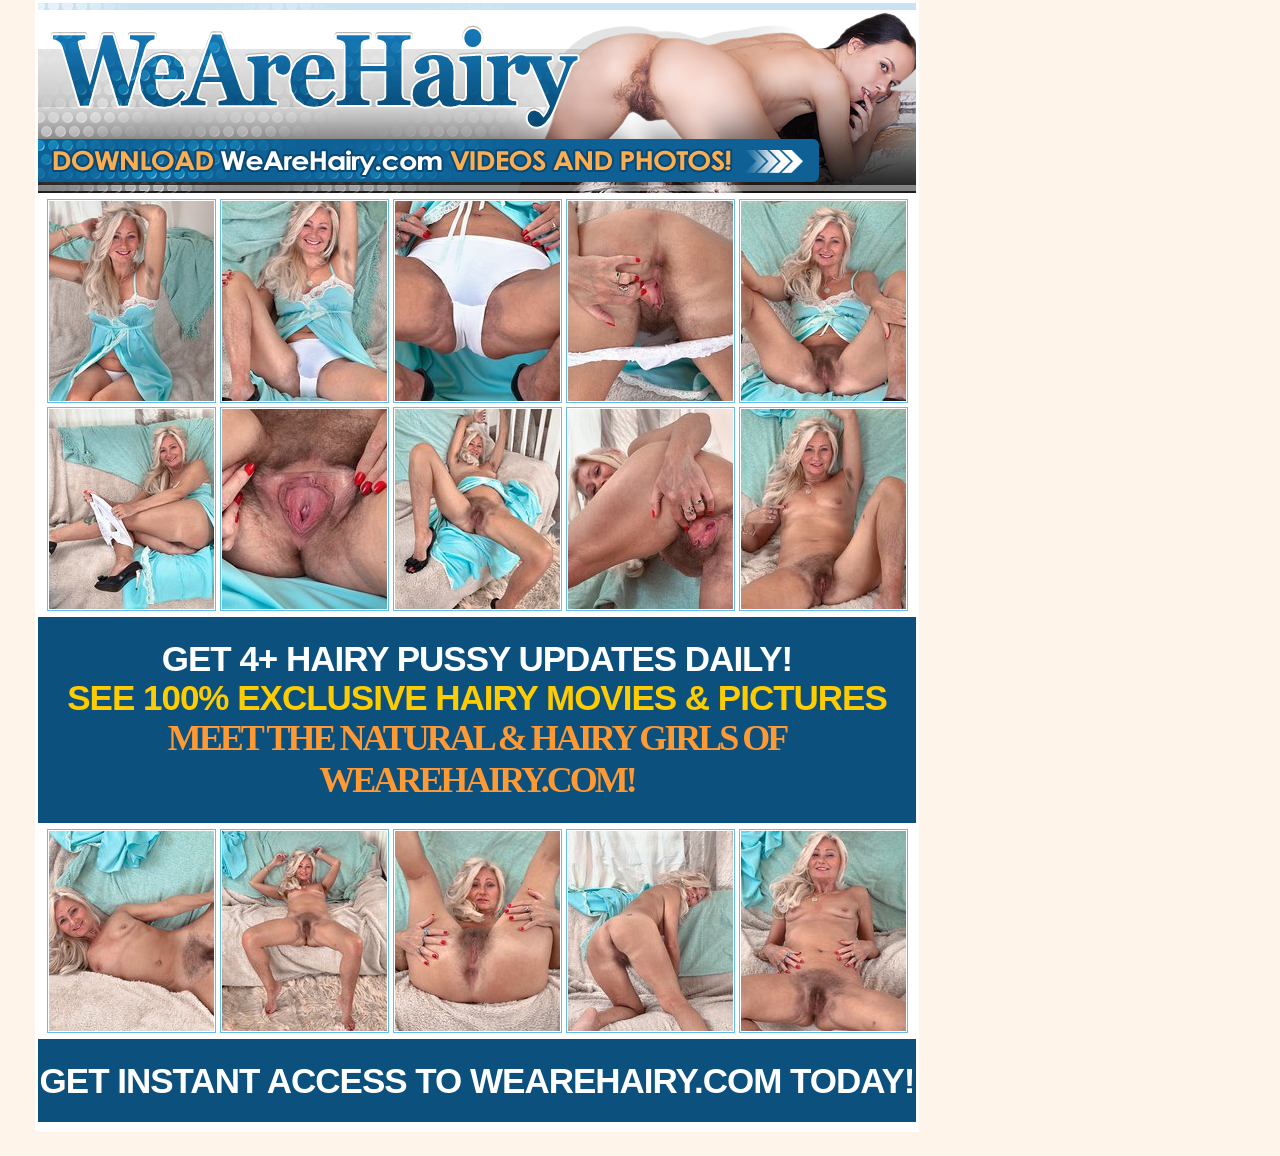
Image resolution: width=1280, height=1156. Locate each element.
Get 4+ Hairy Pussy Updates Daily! (477, 719)
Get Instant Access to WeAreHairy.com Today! (477, 1080)
